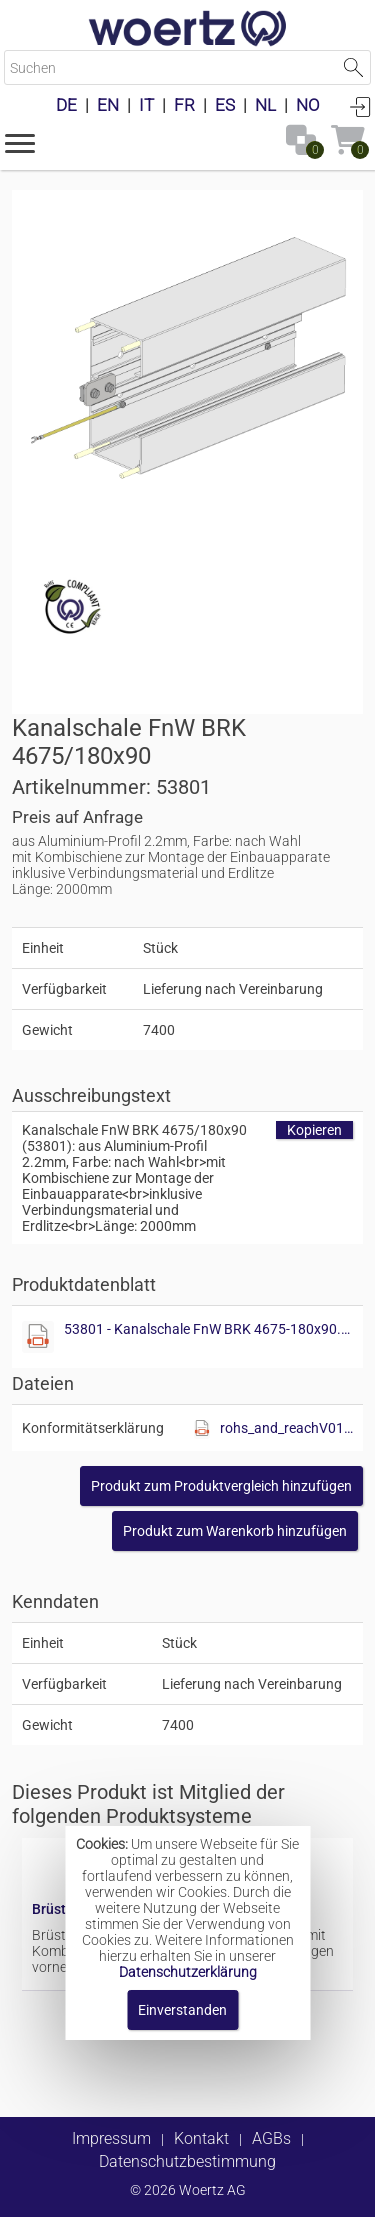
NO (308, 105)
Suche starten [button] (353, 67)
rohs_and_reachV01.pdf (286, 1428)
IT (146, 105)
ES (225, 105)
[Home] (188, 30)
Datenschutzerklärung (188, 1972)
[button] (20, 142)
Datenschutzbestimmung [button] (187, 2161)
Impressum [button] (111, 2138)
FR (184, 105)
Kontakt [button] (201, 2138)
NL (265, 105)
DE (66, 105)
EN (108, 105)
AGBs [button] (271, 2138)
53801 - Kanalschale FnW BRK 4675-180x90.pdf (208, 1329)
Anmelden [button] (360, 106)
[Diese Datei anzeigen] (38, 1337)
